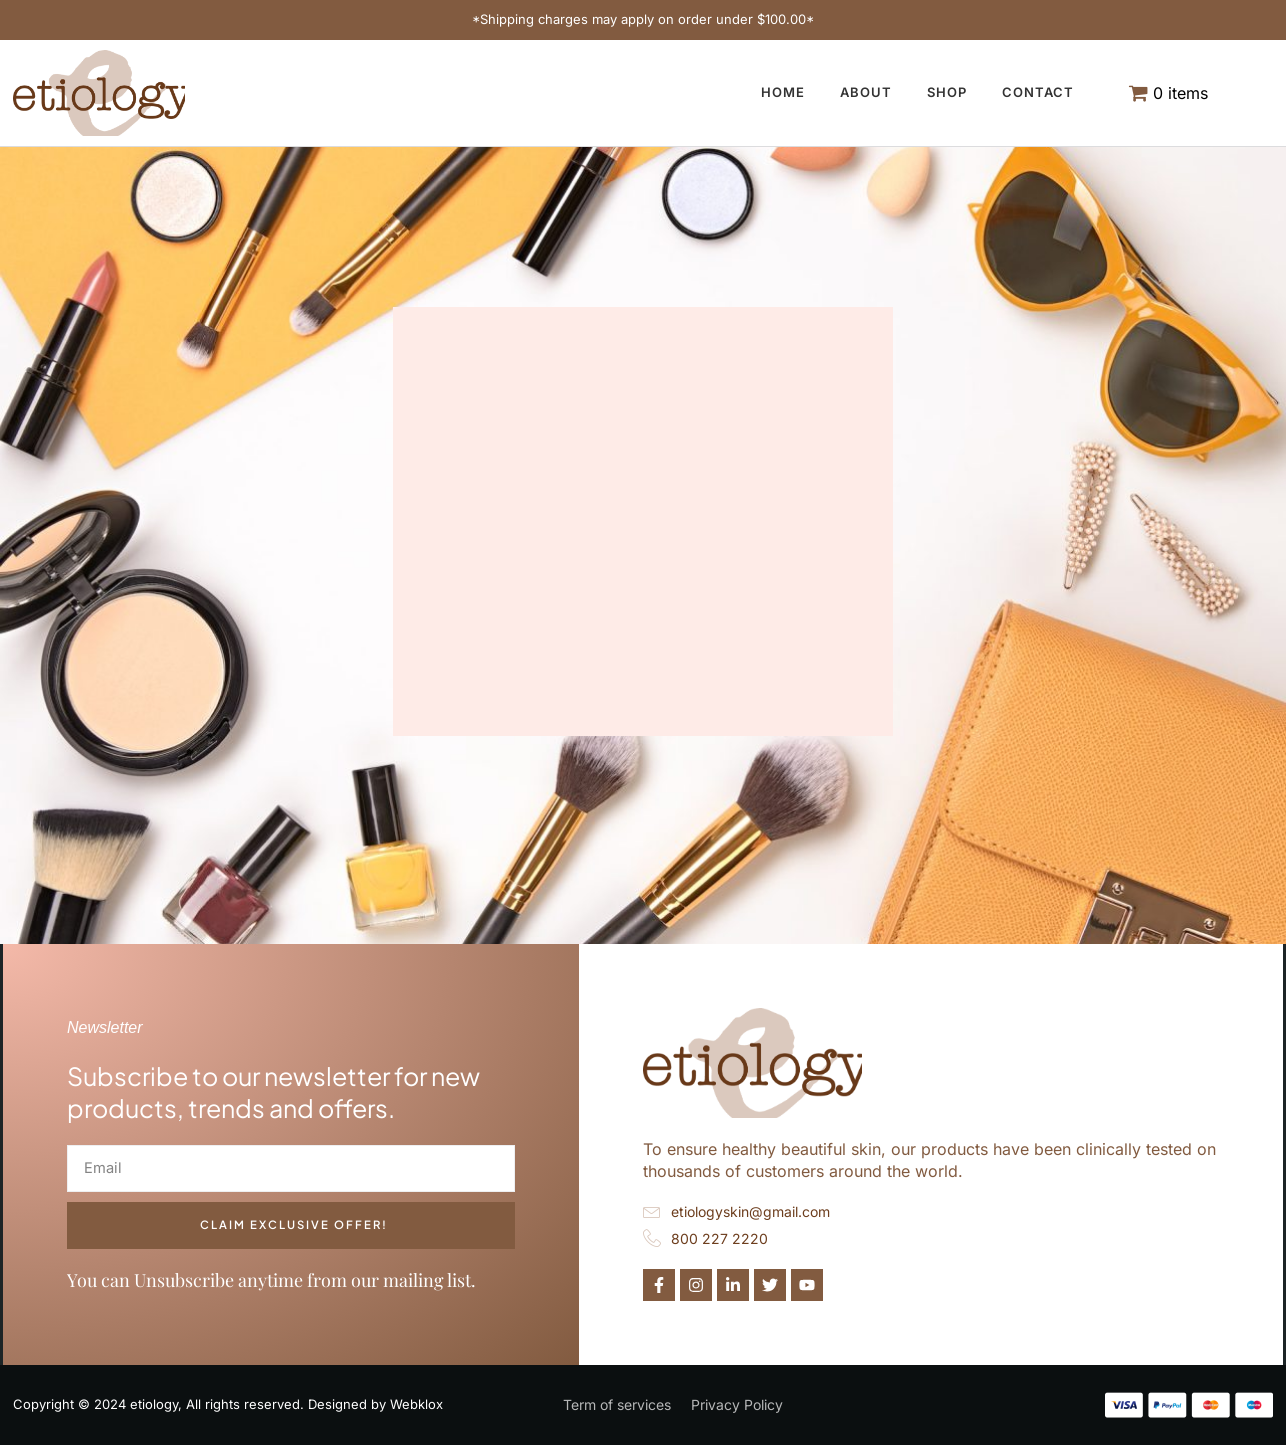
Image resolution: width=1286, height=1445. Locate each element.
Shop (947, 92)
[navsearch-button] (1264, 73)
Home (783, 92)
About (866, 92)
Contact (1038, 92)
